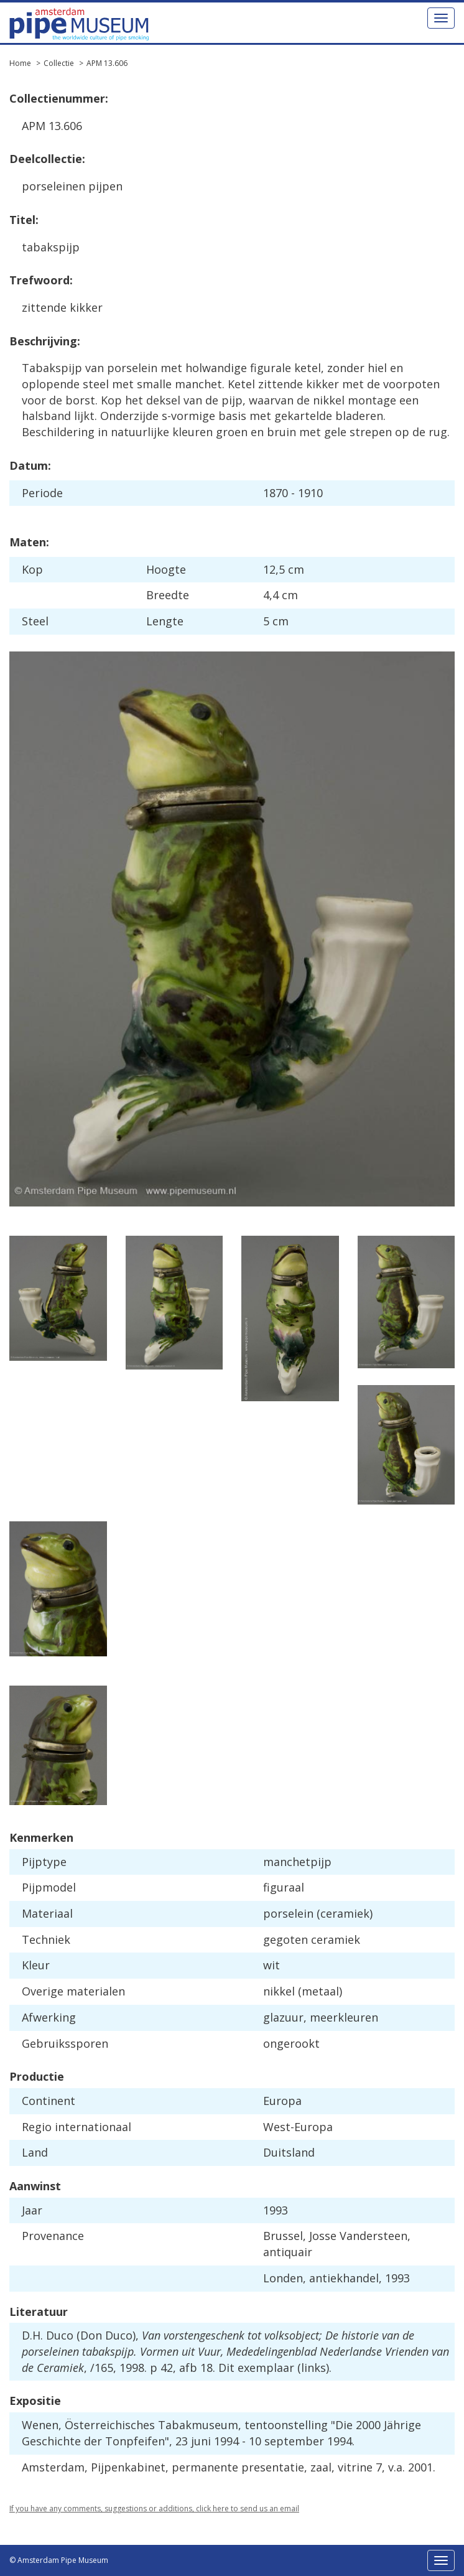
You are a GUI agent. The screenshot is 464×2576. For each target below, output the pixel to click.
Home (20, 63)
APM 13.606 (107, 63)
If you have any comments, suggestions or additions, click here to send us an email (154, 2508)
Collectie (59, 63)
